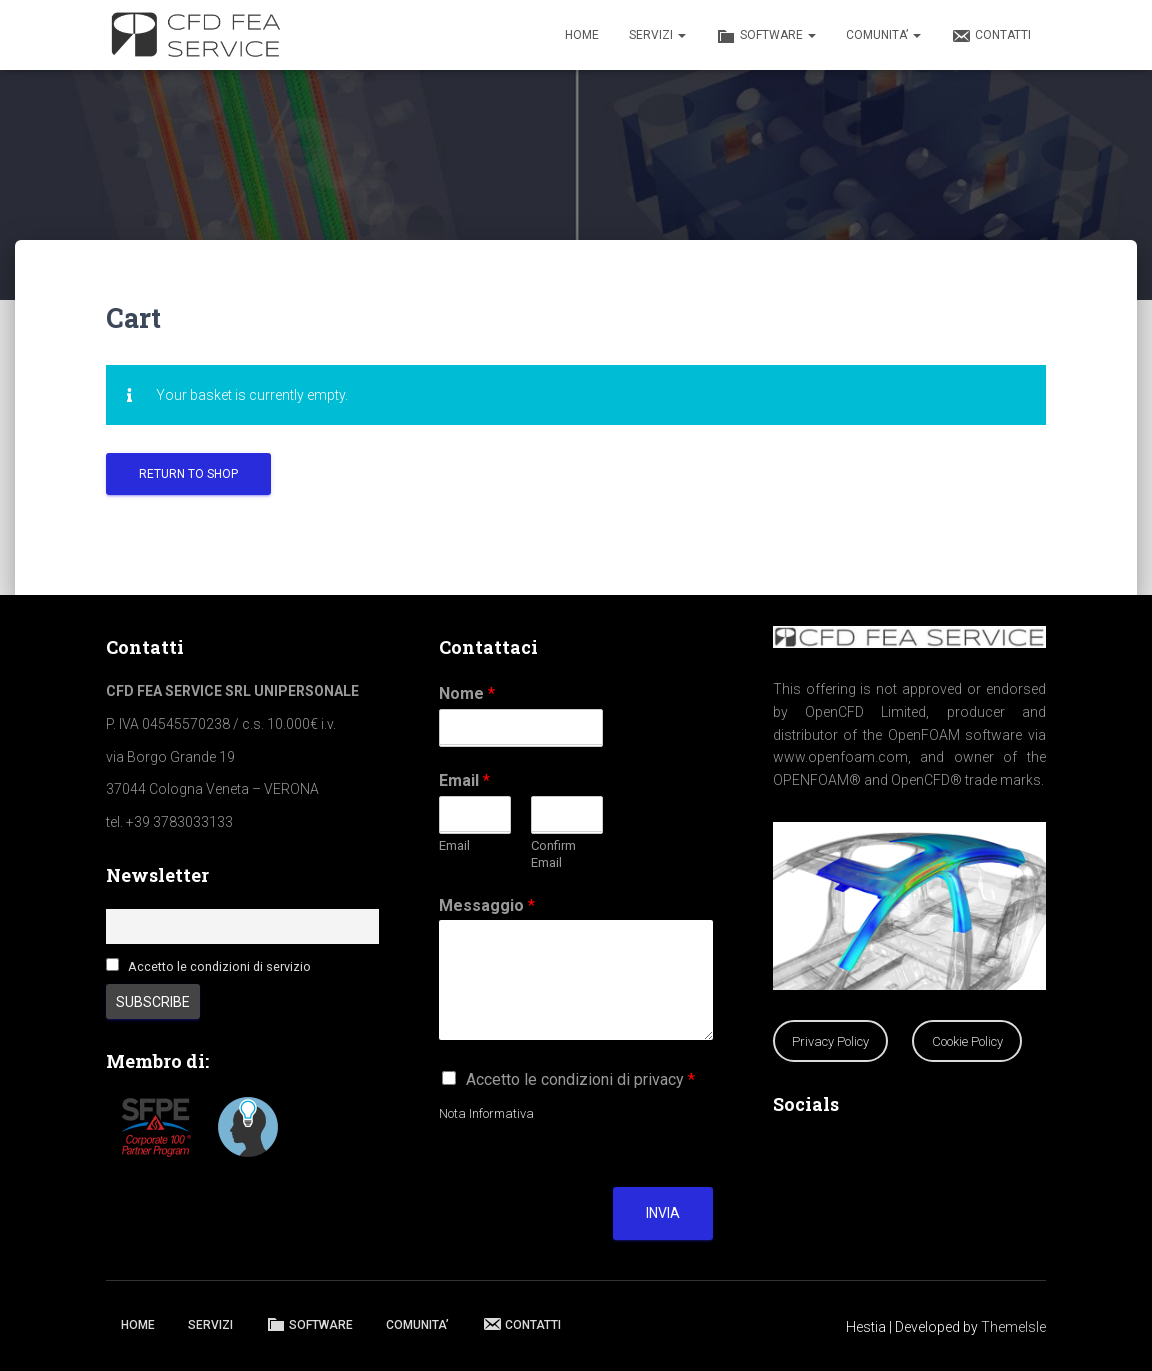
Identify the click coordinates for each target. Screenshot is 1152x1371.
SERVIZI (657, 35)
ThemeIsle (1013, 1327)
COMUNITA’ (883, 35)
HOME (582, 35)
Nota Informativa (486, 1113)
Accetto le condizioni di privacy (580, 1079)
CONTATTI (991, 36)
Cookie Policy (967, 1041)
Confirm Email (553, 854)
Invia (663, 1213)
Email (464, 780)
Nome (467, 693)
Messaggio (487, 905)
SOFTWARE (766, 36)
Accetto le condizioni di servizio (219, 966)
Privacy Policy (830, 1041)
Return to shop (188, 474)
